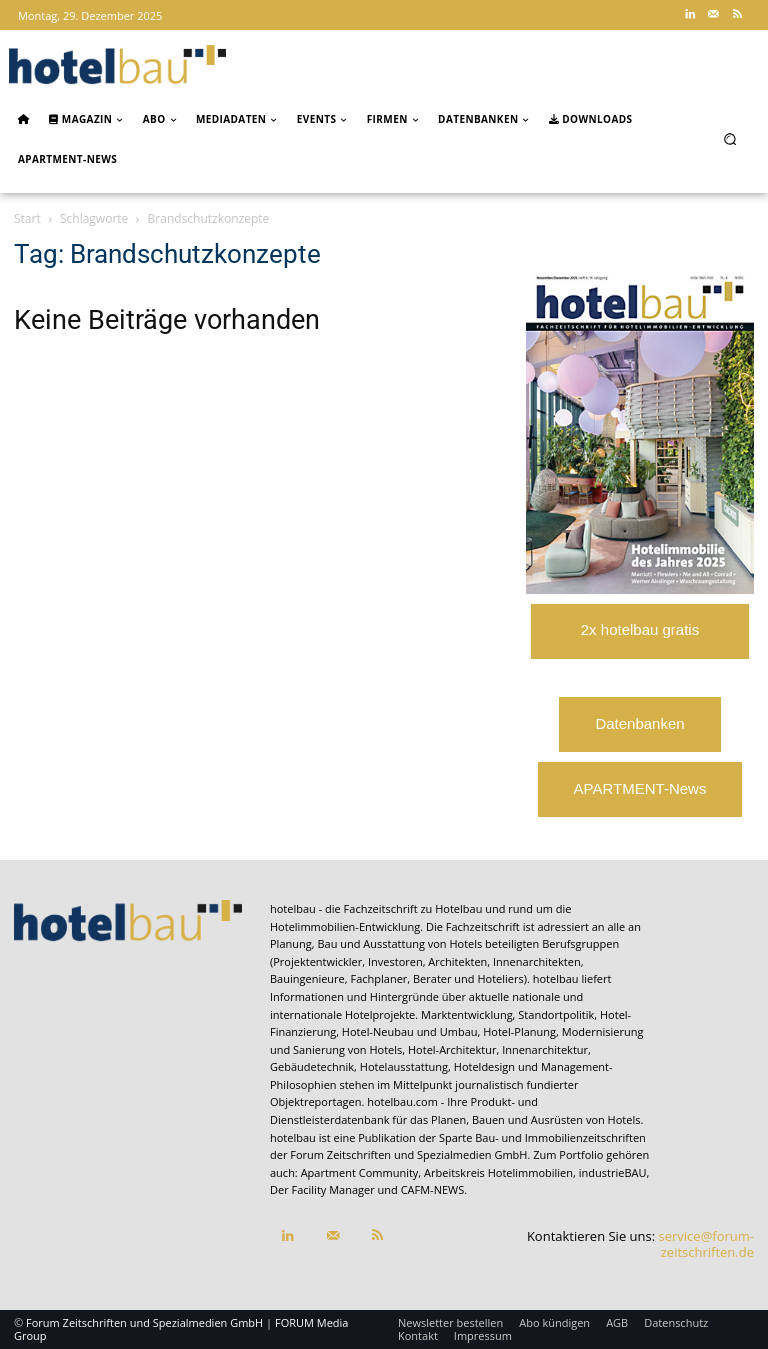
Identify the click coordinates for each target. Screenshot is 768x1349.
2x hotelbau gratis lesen (640, 640)
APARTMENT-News (640, 788)
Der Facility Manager (322, 1189)
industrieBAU (613, 1172)
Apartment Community (360, 1172)
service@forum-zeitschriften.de (706, 1244)
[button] (730, 138)
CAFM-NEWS (433, 1189)
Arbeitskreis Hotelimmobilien (498, 1172)
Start (27, 218)
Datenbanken (639, 723)
